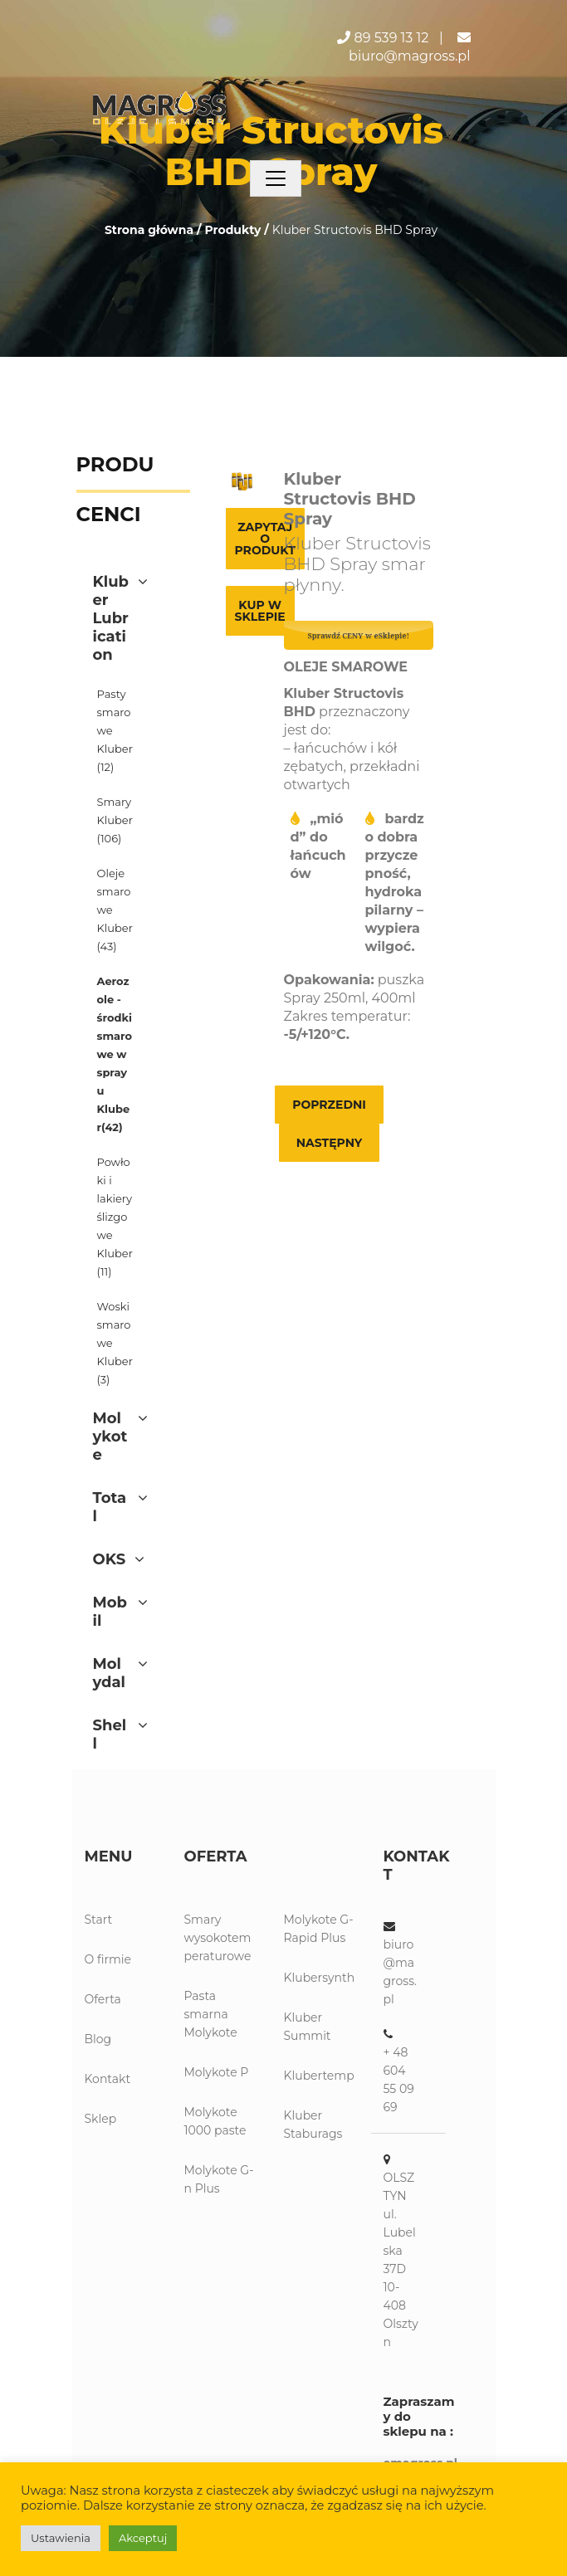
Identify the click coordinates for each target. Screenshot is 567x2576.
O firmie (108, 1959)
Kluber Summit (307, 2026)
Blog (98, 2039)
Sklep (101, 2118)
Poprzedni (329, 1104)
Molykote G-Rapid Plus (319, 1928)
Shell (110, 1734)
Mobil (110, 1611)
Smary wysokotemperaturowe (218, 1938)
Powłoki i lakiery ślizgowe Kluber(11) (115, 1216)
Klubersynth (319, 1977)
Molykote (110, 1436)
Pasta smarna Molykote (210, 2014)
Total (110, 1507)
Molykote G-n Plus (219, 2179)
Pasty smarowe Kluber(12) (115, 730)
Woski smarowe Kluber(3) (115, 1343)
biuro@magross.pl (409, 56)
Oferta (103, 1999)
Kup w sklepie (260, 611)
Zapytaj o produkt (265, 539)
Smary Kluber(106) (115, 820)
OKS (109, 1559)
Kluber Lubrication (111, 618)
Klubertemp (319, 2075)
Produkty (232, 229)
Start (99, 1919)
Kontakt (108, 2078)
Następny (329, 1142)
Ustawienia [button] (60, 2537)
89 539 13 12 (391, 38)
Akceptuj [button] (143, 2537)
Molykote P (216, 2072)
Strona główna (149, 229)
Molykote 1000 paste (215, 2121)
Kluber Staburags (313, 2124)
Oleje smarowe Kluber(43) (115, 909)
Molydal (109, 1673)
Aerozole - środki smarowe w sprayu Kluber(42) (115, 1054)
